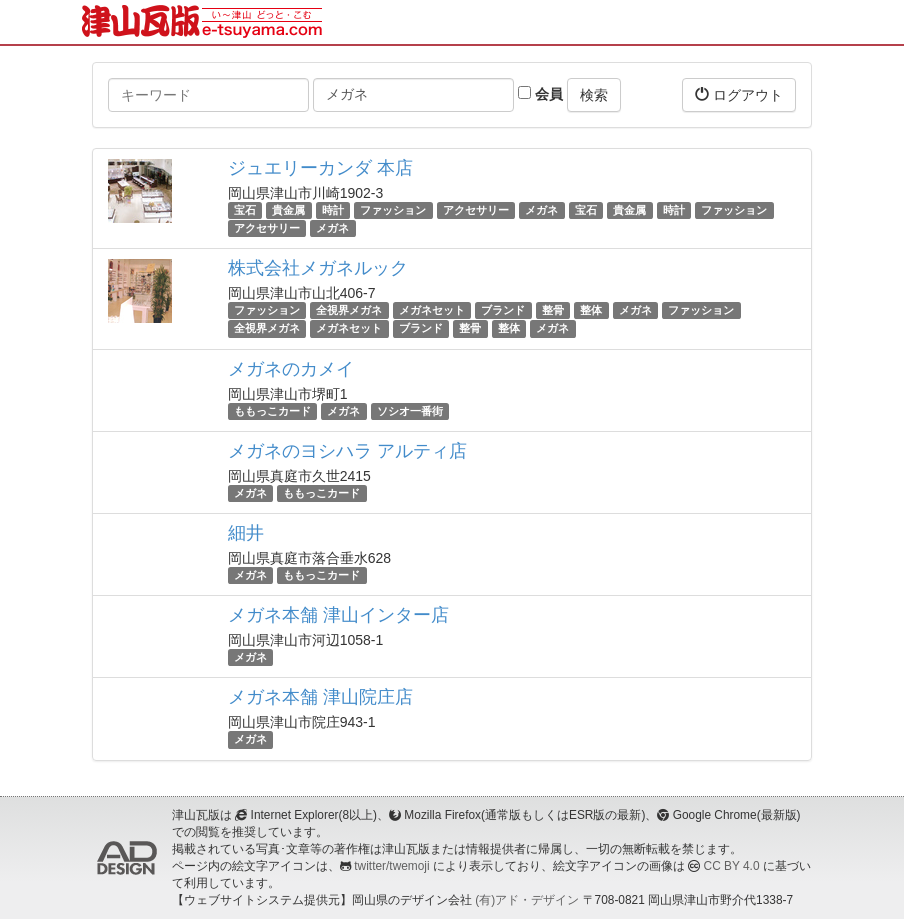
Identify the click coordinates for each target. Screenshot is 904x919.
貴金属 (288, 210)
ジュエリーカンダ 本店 (320, 168)
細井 (246, 533)
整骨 (553, 310)
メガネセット (432, 310)
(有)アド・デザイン (527, 900)
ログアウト (739, 94)
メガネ (541, 210)
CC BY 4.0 (732, 866)
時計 (333, 210)
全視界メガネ (349, 310)
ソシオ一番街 (410, 411)
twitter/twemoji (391, 866)
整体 (591, 310)
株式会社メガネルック (318, 268)
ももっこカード (272, 411)
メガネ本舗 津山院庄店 (320, 697)
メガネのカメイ (291, 369)
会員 (540, 94)
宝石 (245, 210)
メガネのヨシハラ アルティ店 (347, 451)
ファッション (393, 210)
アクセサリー (476, 210)
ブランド (503, 310)
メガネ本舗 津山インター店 (338, 615)
